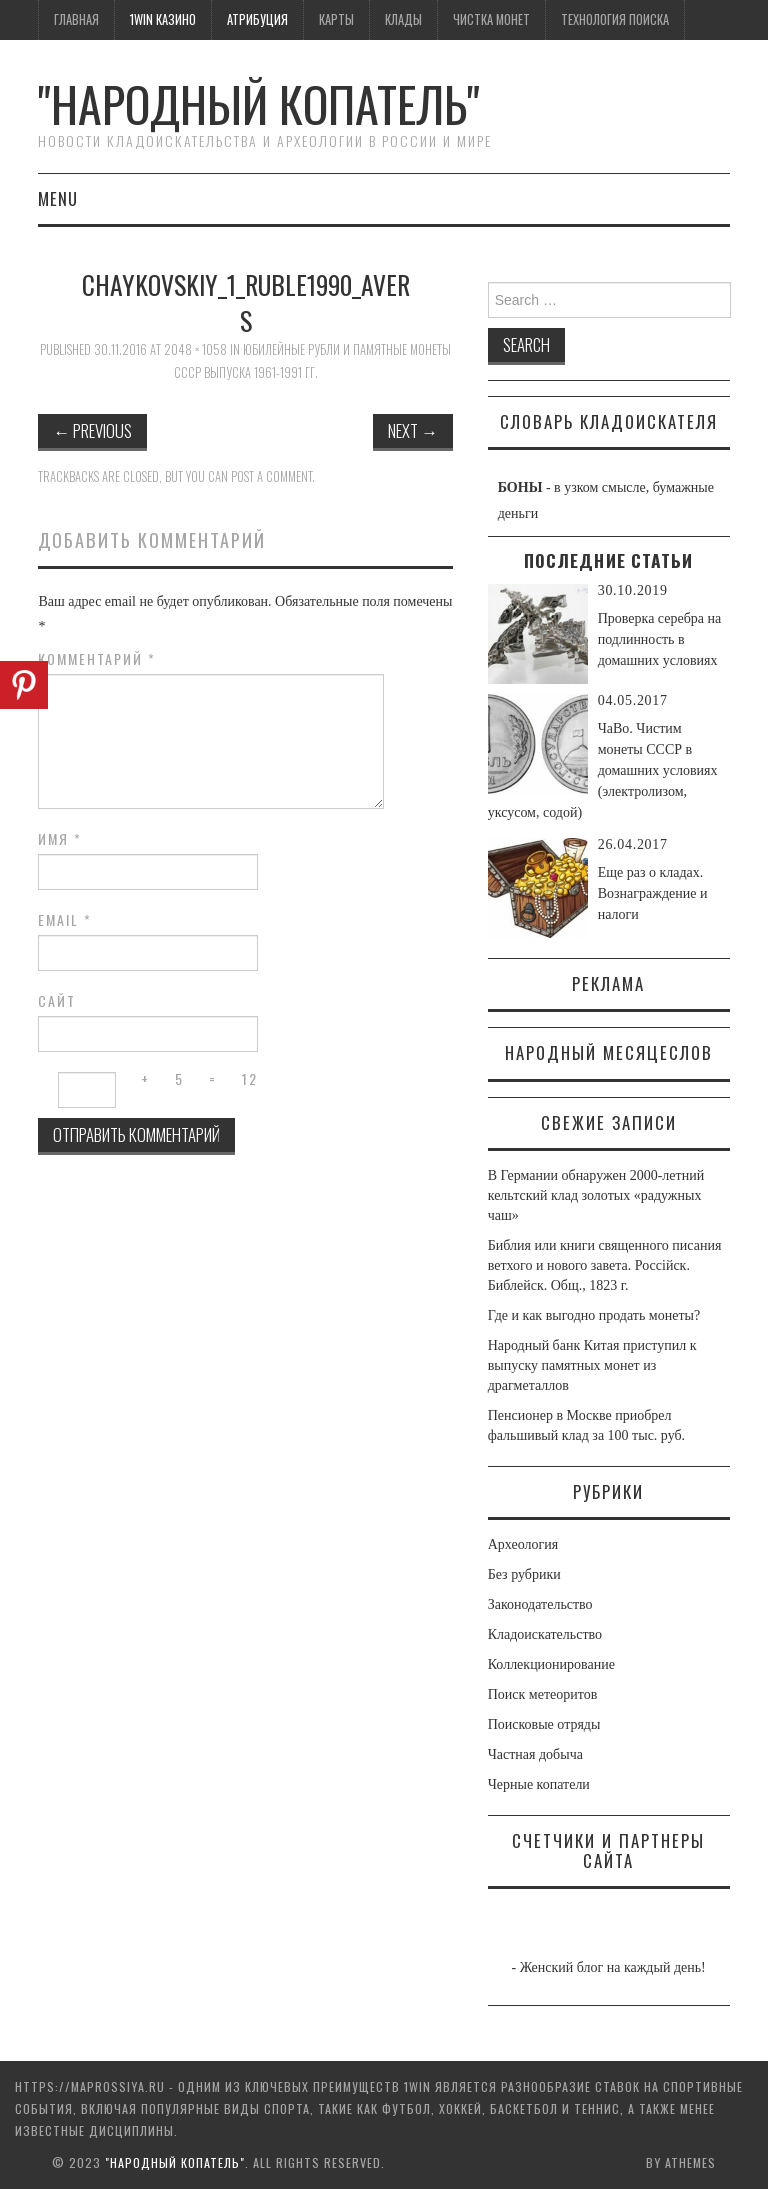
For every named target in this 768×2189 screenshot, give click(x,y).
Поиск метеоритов (543, 1694)
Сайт (57, 1001)
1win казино (163, 19)
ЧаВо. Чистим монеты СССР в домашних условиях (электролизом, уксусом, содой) (603, 770)
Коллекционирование (551, 1664)
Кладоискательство (545, 1634)
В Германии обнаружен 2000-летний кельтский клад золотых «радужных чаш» (596, 1195)
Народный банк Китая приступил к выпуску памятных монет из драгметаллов (592, 1365)
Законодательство (540, 1604)
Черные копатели (539, 1784)
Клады (403, 19)
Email (65, 920)
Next (413, 430)
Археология (523, 1544)
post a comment (271, 476)
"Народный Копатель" (259, 103)
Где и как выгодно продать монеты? (594, 1315)
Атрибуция (257, 19)
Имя (60, 839)
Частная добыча (535, 1754)
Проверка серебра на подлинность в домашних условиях (660, 639)
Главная (76, 19)
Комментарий (97, 659)
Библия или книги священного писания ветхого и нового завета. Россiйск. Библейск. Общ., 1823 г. (605, 1265)
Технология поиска (615, 19)
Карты (336, 19)
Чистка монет (491, 19)
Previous (92, 430)
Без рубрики (524, 1574)
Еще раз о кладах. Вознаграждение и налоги (653, 893)
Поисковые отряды (544, 1724)
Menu (58, 198)
